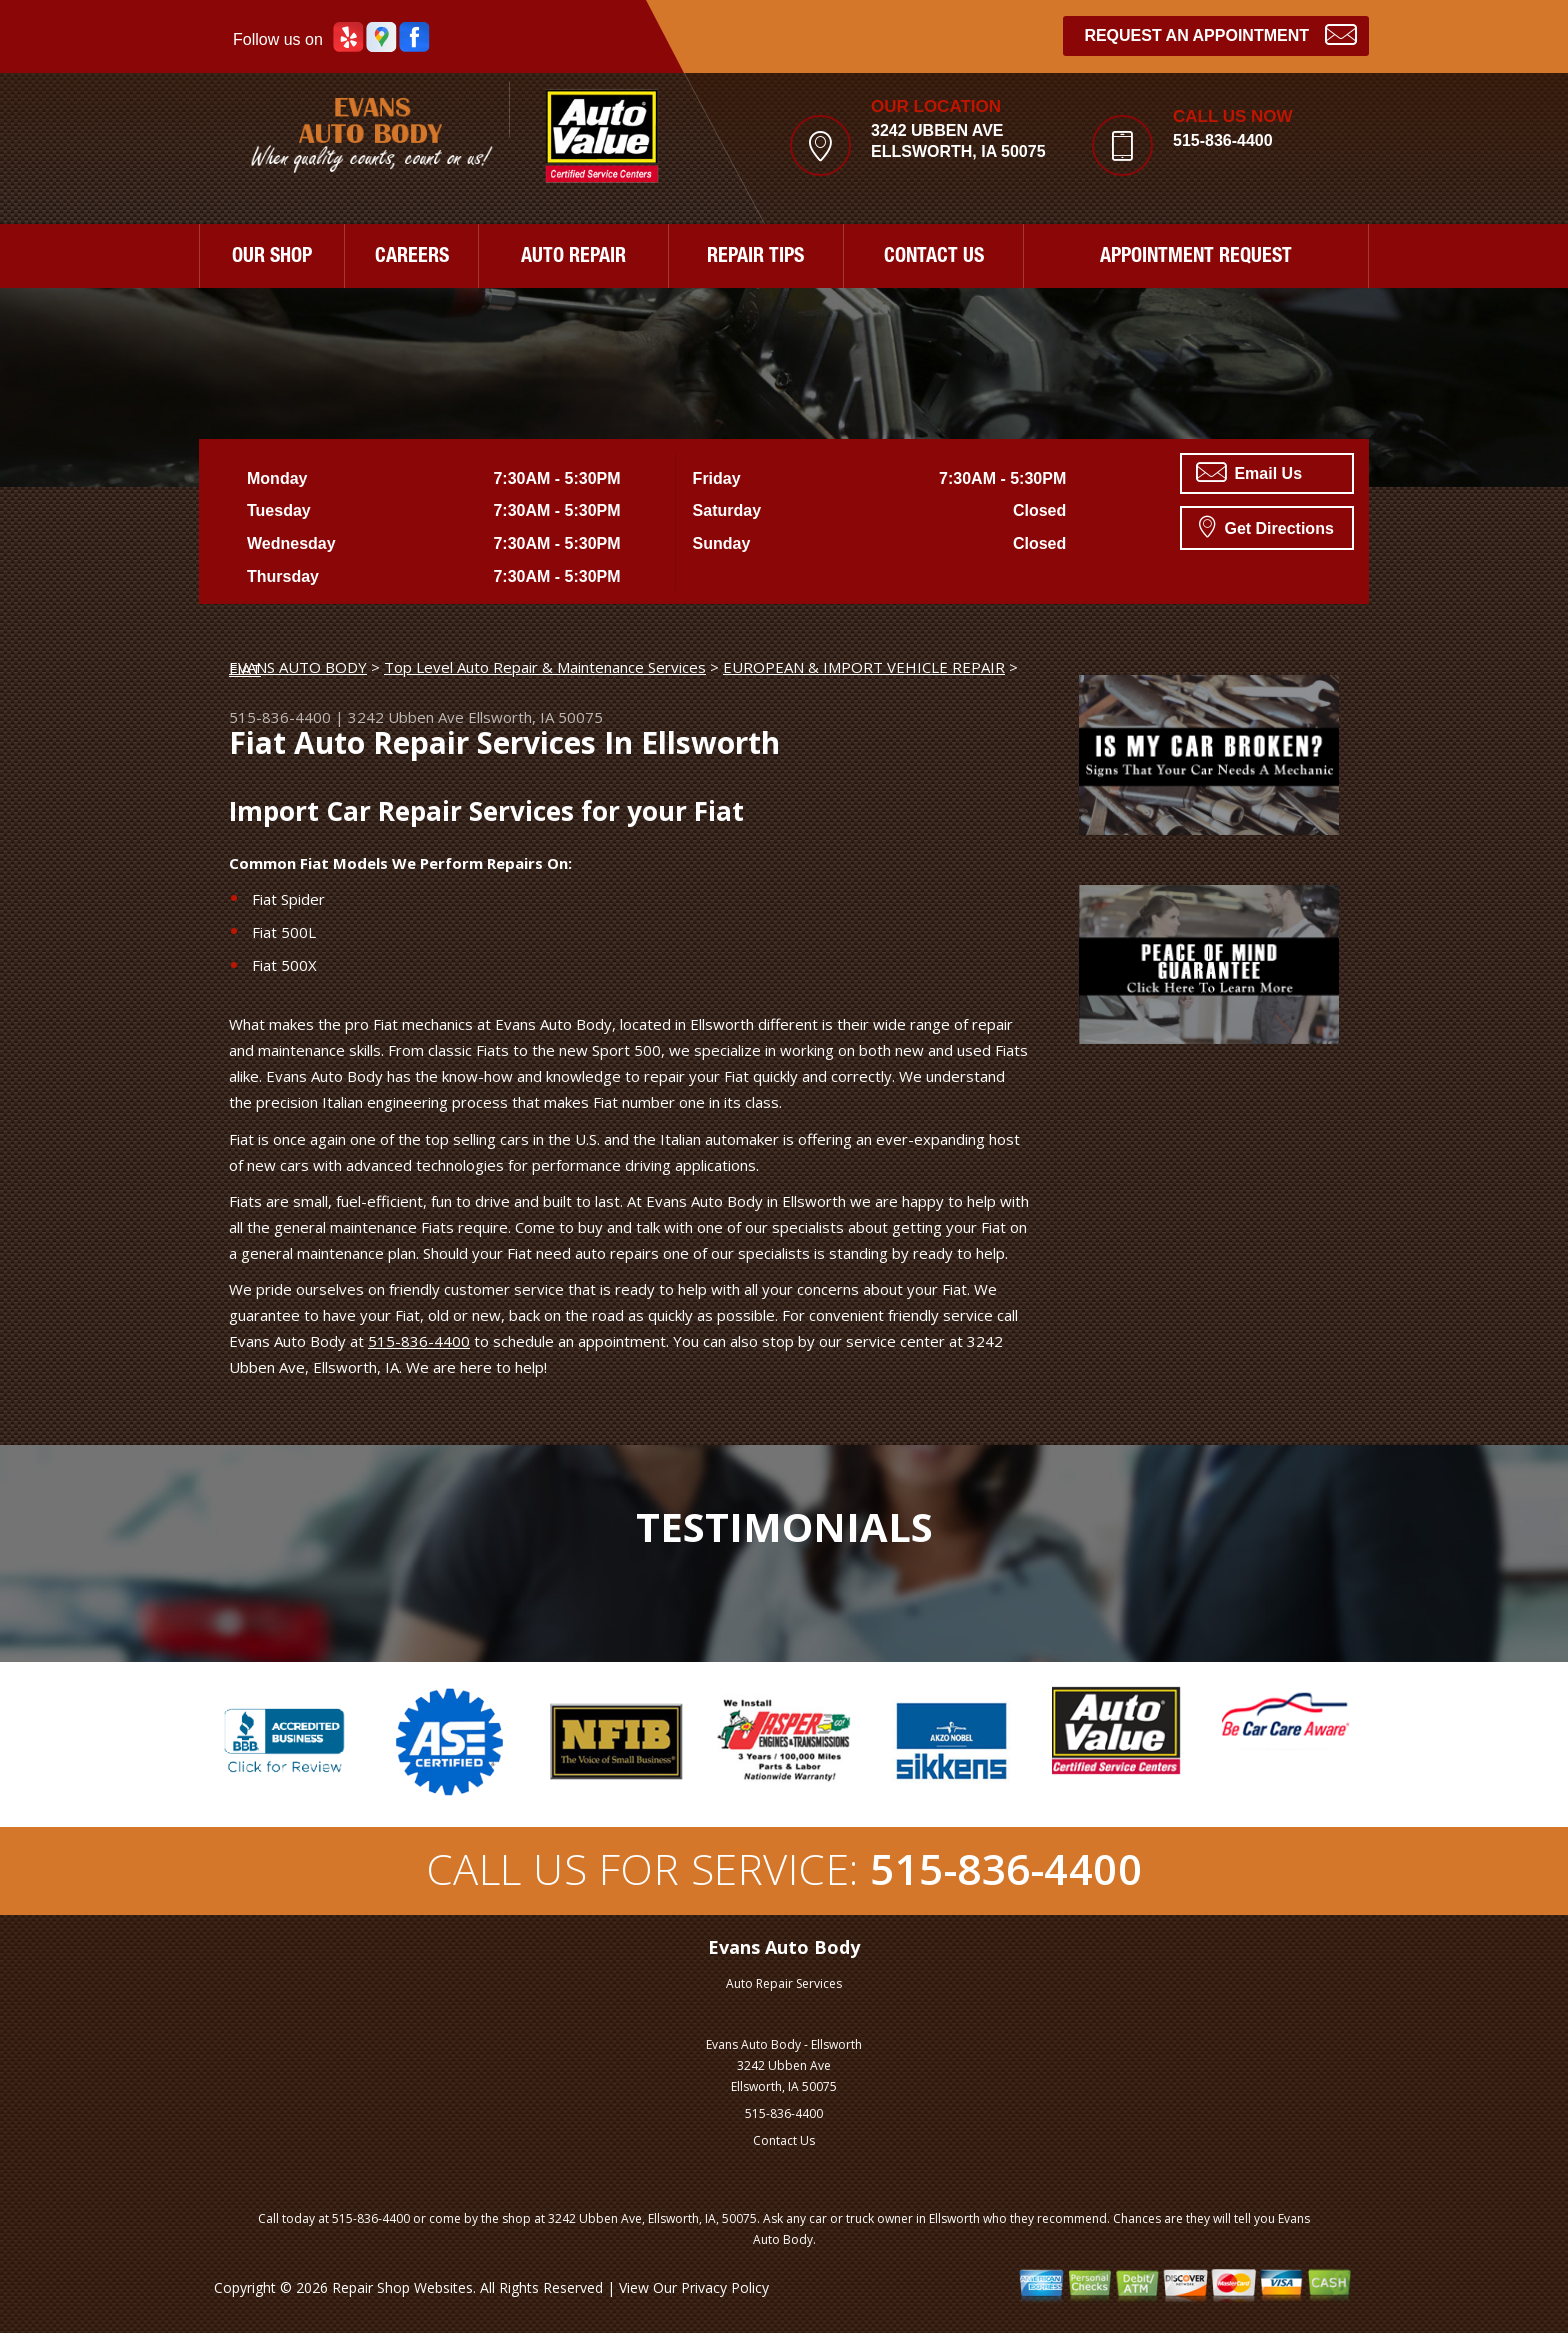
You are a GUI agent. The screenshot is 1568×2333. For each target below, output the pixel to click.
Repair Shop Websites (402, 2287)
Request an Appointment (1220, 33)
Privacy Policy (725, 2287)
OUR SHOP (272, 258)
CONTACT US (934, 258)
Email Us (1249, 472)
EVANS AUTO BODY (298, 667)
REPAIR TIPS (755, 258)
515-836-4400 (1223, 140)
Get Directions (1266, 526)
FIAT (245, 669)
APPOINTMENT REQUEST (1196, 258)
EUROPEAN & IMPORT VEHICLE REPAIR (864, 667)
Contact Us (784, 2140)
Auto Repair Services (784, 1983)
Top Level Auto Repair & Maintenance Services (545, 667)
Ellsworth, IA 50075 (535, 717)
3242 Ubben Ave (406, 717)
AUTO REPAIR (573, 258)
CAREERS (412, 258)
